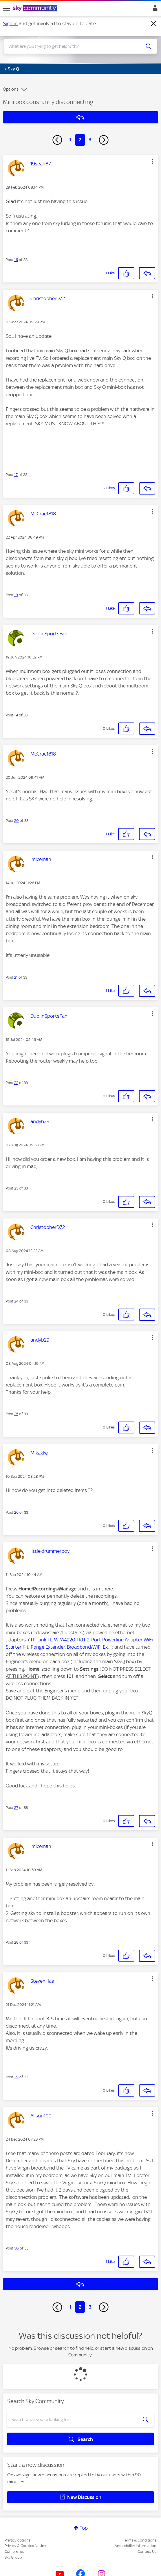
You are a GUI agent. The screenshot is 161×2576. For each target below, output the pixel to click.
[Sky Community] (35, 8)
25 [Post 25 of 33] (16, 1414)
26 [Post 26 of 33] (16, 1512)
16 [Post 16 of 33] (16, 260)
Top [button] (84, 2528)
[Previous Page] (57, 140)
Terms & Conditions (139, 2540)
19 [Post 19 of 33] (16, 715)
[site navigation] (6, 8)
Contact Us (147, 2551)
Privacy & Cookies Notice (25, 2546)
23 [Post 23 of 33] (16, 1188)
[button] (152, 161)
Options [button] (11, 89)
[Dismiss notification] (153, 23)
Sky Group (13, 2557)
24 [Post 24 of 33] (16, 1301)
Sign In (154, 9)
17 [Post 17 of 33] (16, 474)
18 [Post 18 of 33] (16, 595)
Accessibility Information (135, 2546)
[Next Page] (103, 140)
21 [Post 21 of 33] (16, 977)
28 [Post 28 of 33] (16, 1942)
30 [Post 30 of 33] (16, 2248)
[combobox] (73, 46)
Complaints (14, 2551)
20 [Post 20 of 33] (16, 820)
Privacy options (17, 2540)
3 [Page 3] (90, 140)
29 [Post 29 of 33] (16, 2077)
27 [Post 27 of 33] (16, 1807)
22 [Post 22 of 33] (16, 1083)
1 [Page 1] (70, 140)
